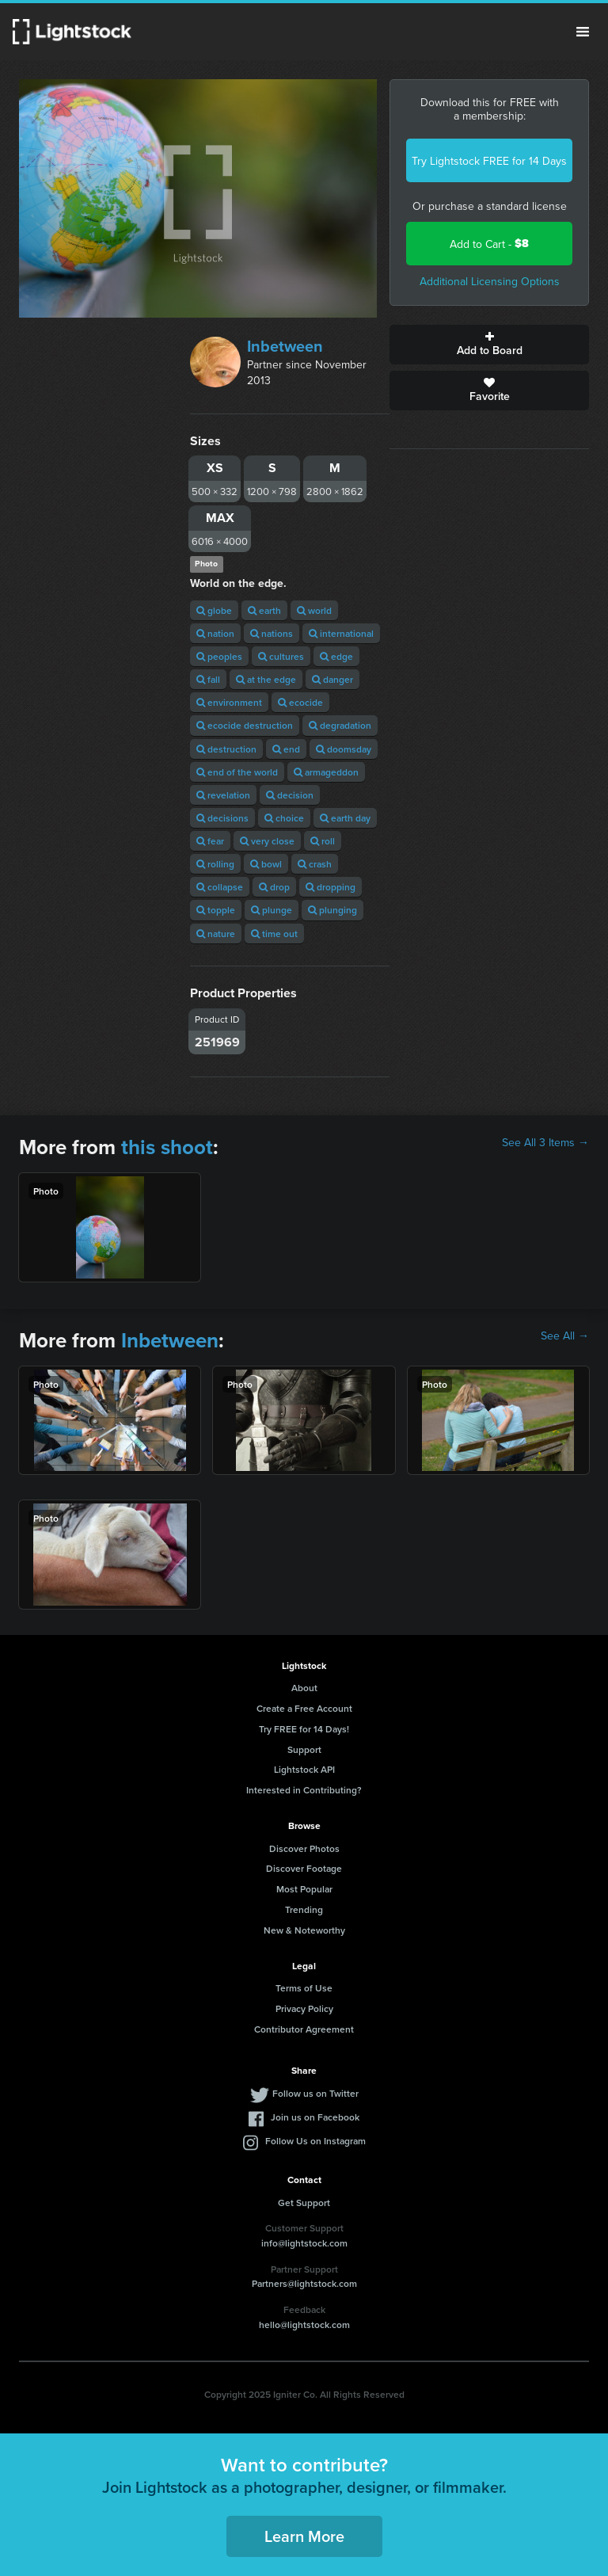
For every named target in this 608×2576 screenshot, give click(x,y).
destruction (226, 749)
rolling (215, 864)
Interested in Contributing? (304, 1790)
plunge (271, 909)
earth (264, 610)
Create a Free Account (304, 1708)
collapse (219, 887)
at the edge (266, 679)
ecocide (300, 702)
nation (215, 633)
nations (271, 633)
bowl (266, 864)
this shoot (167, 1147)
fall (208, 679)
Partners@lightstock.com (304, 2283)
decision (290, 795)
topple (215, 909)
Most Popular (304, 1889)
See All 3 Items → (545, 1142)
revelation (223, 795)
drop (274, 887)
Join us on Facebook (315, 2117)
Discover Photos (304, 1848)
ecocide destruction (244, 725)
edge (336, 656)
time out (274, 933)
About (304, 1687)
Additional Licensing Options (490, 281)
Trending (304, 1909)
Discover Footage (304, 1868)
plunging (332, 909)
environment (229, 702)
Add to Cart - (489, 243)
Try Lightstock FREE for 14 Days (489, 161)
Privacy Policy (304, 2008)
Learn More (304, 2536)
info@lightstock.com (304, 2243)
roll (322, 841)
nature (215, 933)
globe (214, 610)
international (341, 633)
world (314, 610)
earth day (345, 818)
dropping (330, 887)
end (286, 749)
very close (267, 841)
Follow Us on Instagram (315, 2140)
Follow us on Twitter (315, 2093)
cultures (281, 656)
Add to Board (489, 344)
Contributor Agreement (304, 2029)
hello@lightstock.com (304, 2324)
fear (210, 841)
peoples (219, 656)
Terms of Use (304, 1988)
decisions (222, 818)
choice (284, 818)
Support (304, 1749)
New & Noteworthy (304, 1930)
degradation (340, 725)
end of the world (237, 772)
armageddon (326, 772)
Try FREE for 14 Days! (304, 1729)
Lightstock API (304, 1769)
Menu (582, 31)
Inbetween (285, 346)
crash (315, 864)
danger (332, 679)
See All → (565, 1335)
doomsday (343, 749)
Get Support (304, 2202)
